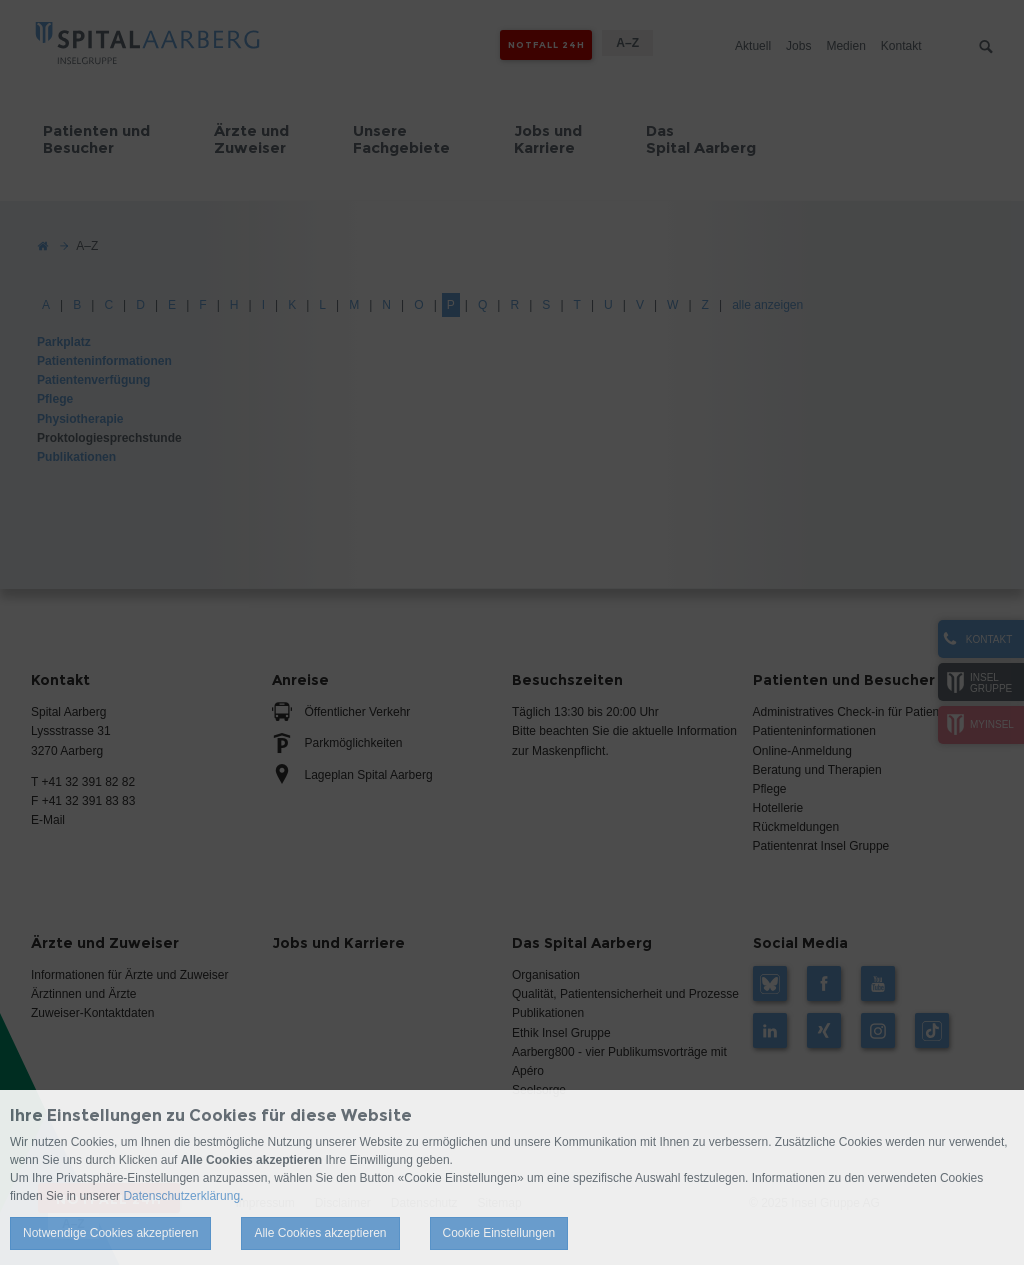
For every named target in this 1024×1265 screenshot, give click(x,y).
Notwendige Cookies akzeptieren (110, 1233)
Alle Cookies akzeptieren (320, 1233)
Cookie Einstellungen (499, 1233)
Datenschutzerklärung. (183, 1196)
